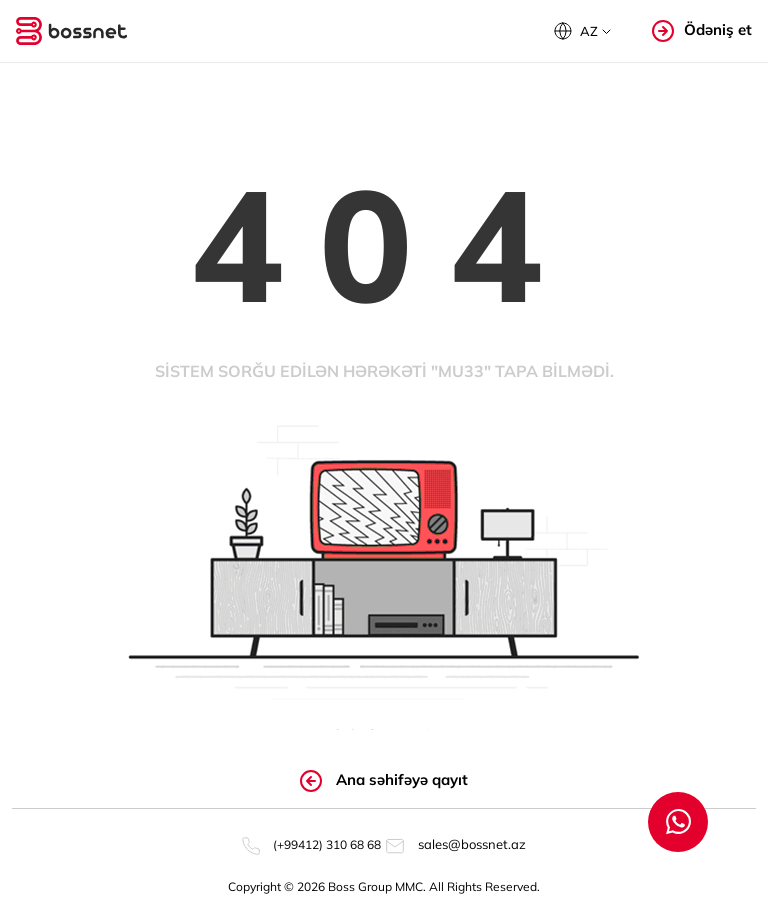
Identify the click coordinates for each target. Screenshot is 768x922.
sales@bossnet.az (455, 844)
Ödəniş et (702, 30)
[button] (582, 31)
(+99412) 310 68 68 (311, 844)
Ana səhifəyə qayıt (384, 781)
